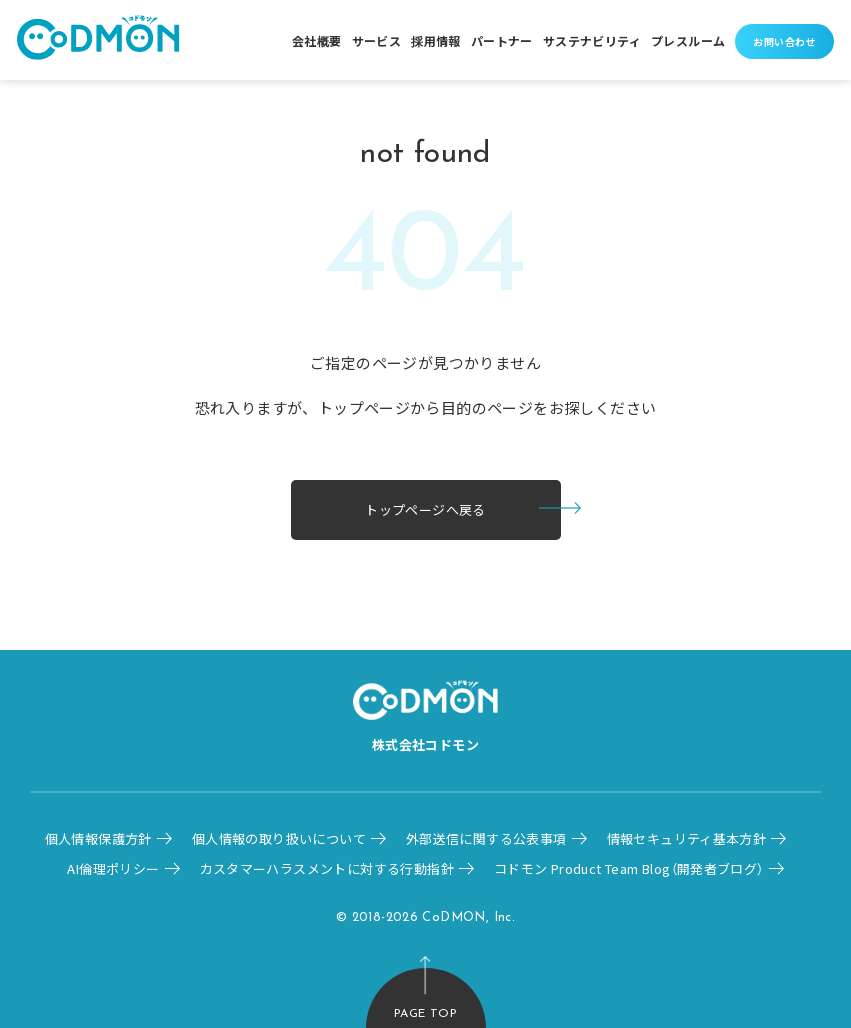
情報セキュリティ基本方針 (687, 838)
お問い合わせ (784, 41)
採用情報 (436, 40)
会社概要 (317, 40)
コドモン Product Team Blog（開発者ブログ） (629, 868)
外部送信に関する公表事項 (486, 838)
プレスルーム (688, 40)
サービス (377, 40)
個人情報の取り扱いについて (279, 838)
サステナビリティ (592, 40)
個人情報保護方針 (98, 838)
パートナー (502, 40)
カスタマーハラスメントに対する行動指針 (327, 868)
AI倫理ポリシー (113, 868)
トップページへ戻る (425, 509)
